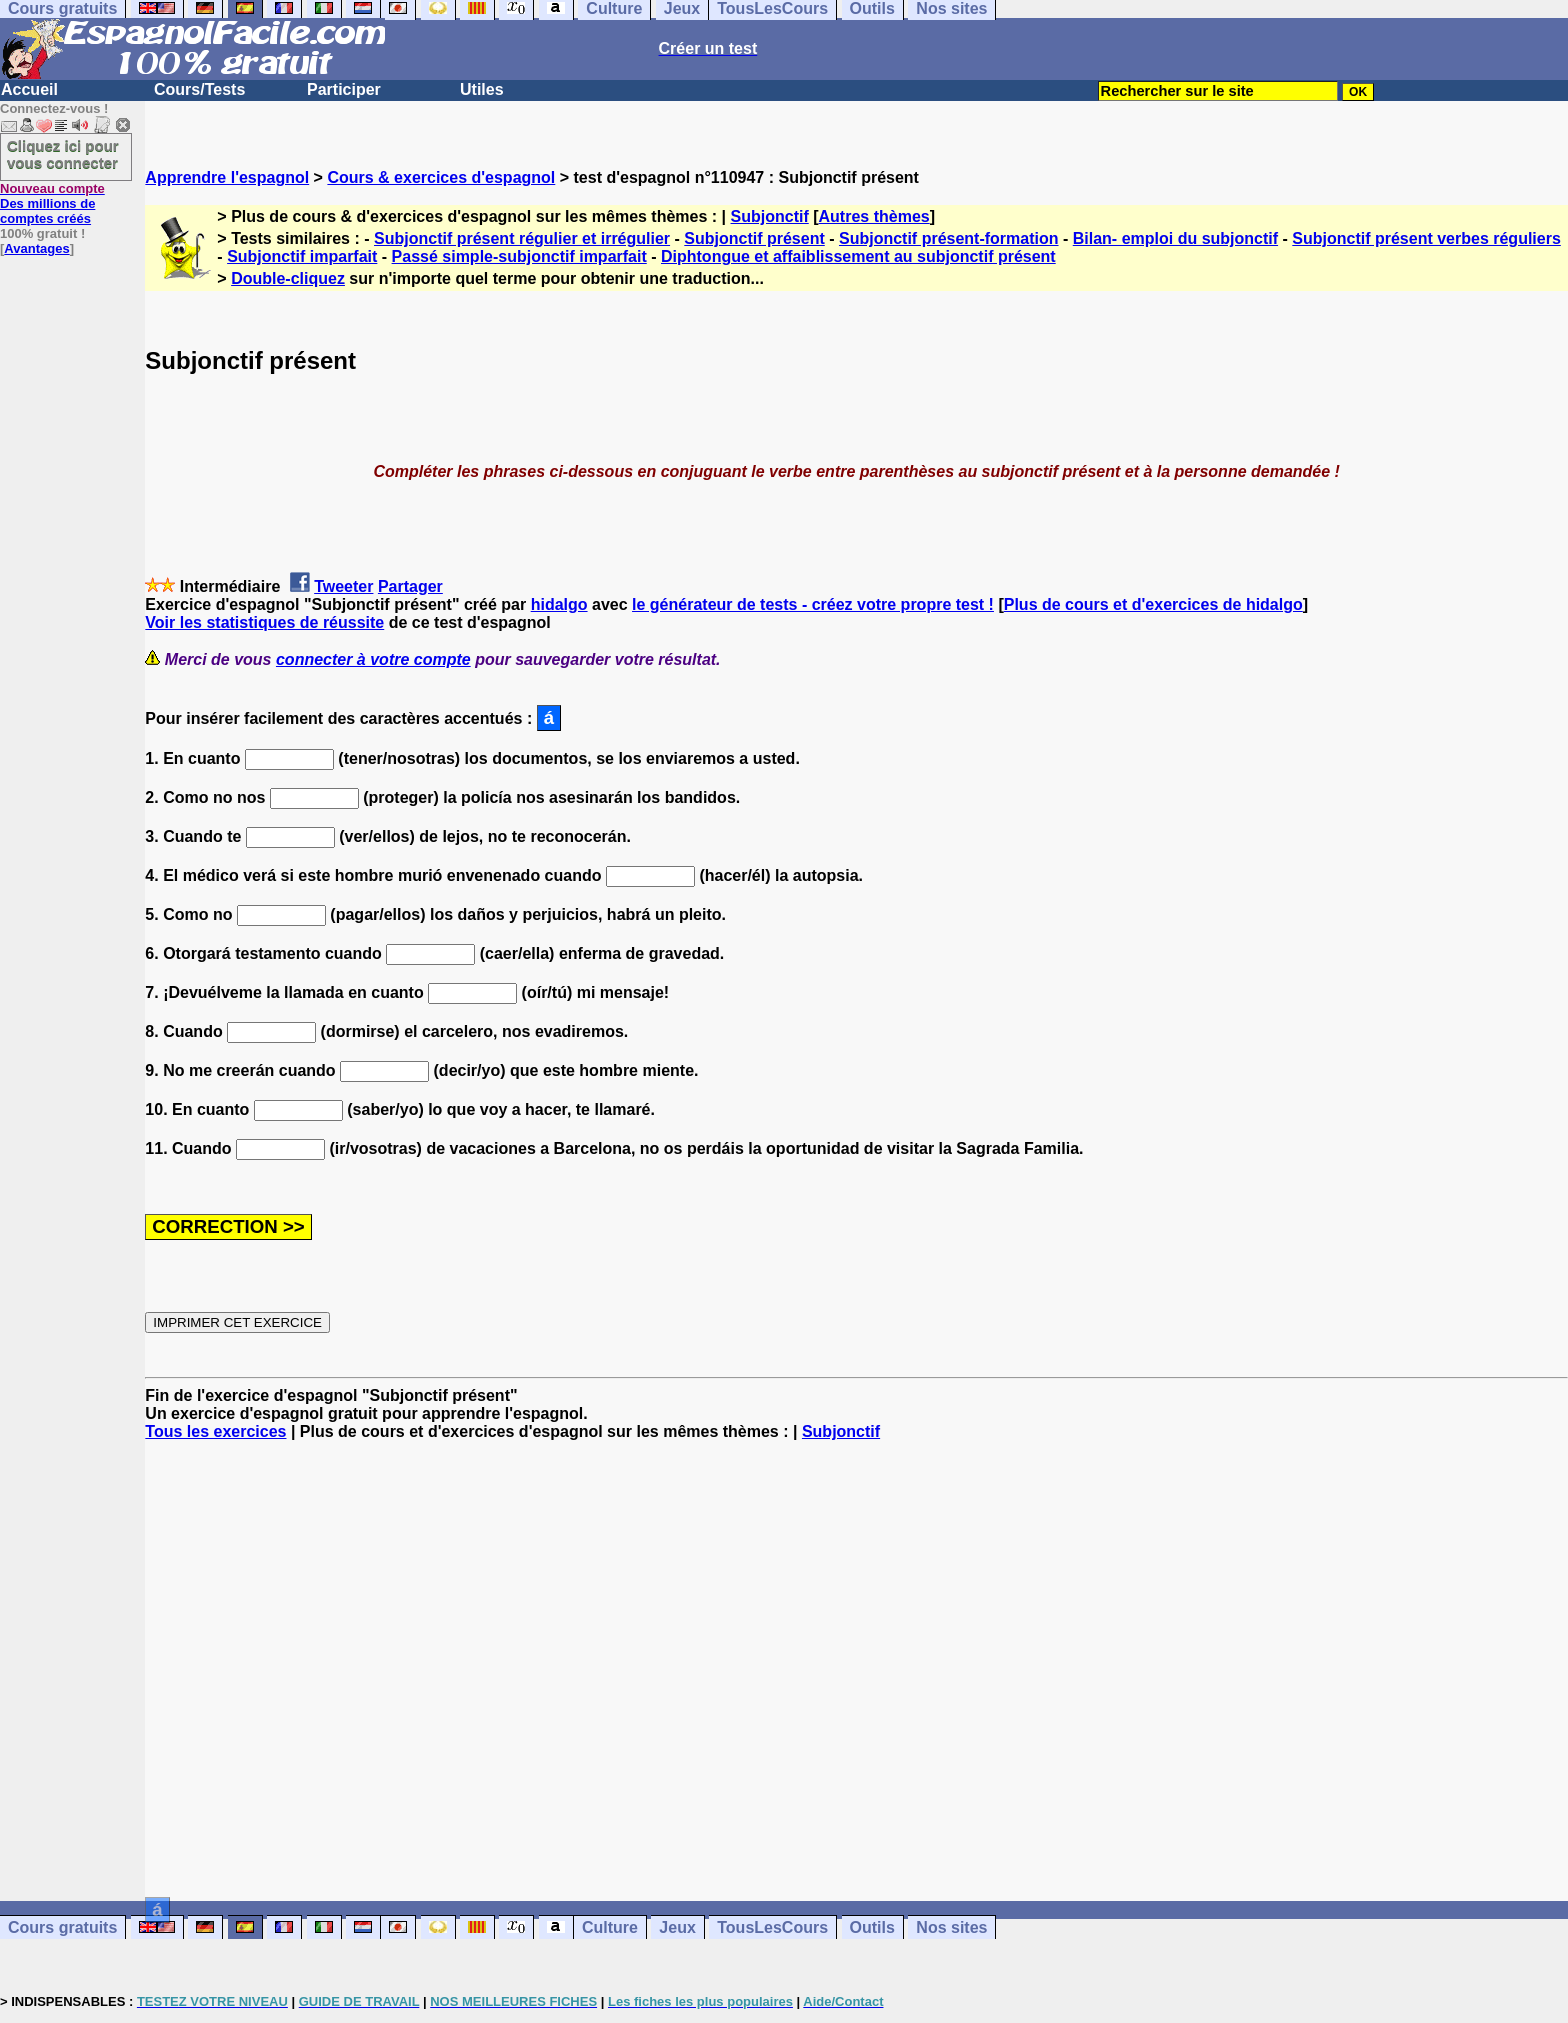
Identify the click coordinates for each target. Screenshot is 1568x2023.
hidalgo (559, 604)
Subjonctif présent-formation (949, 238)
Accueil (29, 89)
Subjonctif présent (754, 238)
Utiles (482, 89)
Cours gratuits (62, 1927)
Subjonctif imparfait (302, 256)
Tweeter (343, 586)
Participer (344, 89)
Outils (872, 1927)
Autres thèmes (874, 216)
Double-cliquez (288, 278)
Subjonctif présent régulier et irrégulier (522, 238)
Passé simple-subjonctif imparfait (519, 256)
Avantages (36, 248)
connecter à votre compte (373, 659)
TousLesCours (772, 1927)
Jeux (677, 1927)
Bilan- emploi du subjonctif (1175, 238)
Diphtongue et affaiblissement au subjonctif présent (858, 256)
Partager (410, 586)
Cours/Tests (199, 89)
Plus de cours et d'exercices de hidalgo (1153, 604)
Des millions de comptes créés (52, 203)
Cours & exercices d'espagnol (441, 177)
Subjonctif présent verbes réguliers (1426, 238)
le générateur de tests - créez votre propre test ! (813, 604)
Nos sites (951, 1927)
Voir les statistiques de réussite (264, 622)
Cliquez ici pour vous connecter (63, 154)
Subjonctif (770, 216)
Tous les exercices (215, 1431)
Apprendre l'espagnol (227, 177)
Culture (610, 1927)
